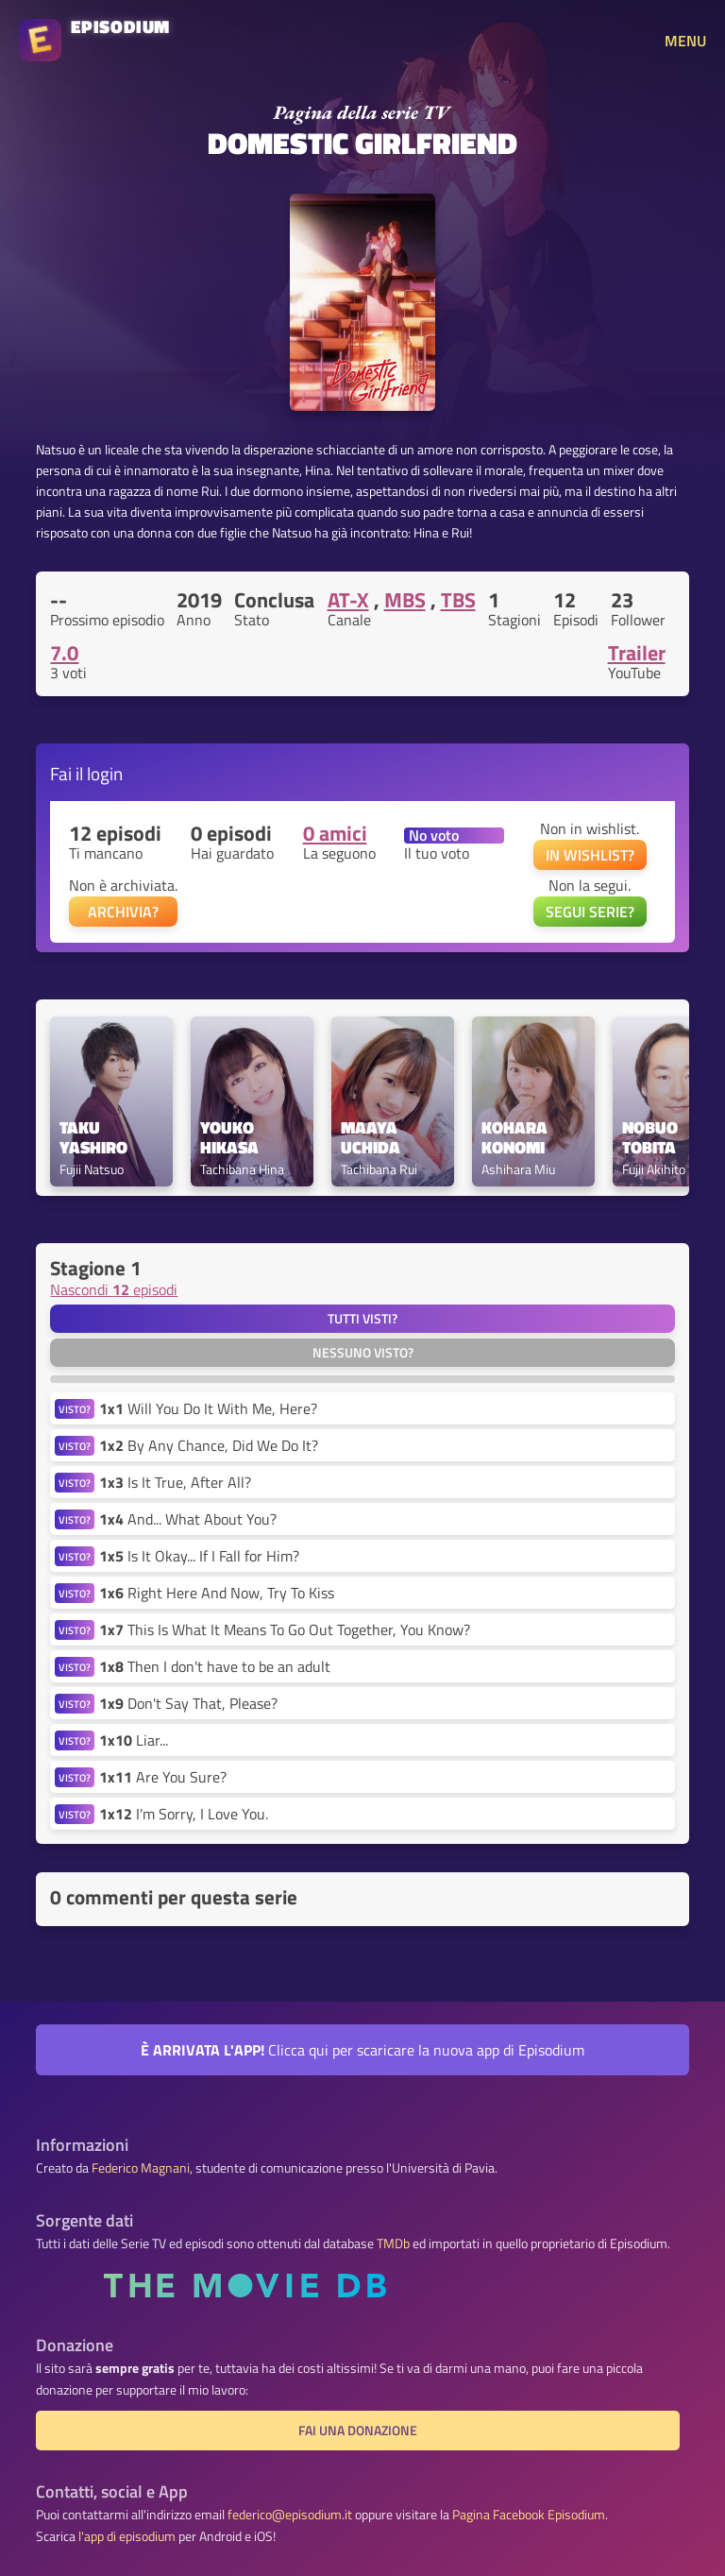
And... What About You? (188, 1519)
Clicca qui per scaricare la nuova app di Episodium (362, 2050)
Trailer (637, 653)
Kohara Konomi (516, 1138)
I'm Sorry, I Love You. (183, 1813)
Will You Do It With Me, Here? (208, 1408)
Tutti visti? (362, 1318)
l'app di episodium (127, 2536)
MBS (405, 600)
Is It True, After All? (175, 1482)
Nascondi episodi (113, 1289)
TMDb (393, 2243)
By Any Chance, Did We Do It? (208, 1445)
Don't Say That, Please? (188, 1703)
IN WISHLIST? (590, 855)
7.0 (64, 653)
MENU (685, 40)
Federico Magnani (141, 2168)
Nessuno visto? (362, 1352)
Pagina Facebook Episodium (528, 2514)
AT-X (348, 600)
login (105, 773)
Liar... (133, 1740)
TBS (458, 600)
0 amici (335, 833)
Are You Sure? (163, 1777)
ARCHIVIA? (123, 911)
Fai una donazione (357, 2430)
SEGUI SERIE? (590, 911)
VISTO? (75, 1409)
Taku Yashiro (93, 1138)
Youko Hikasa (229, 1138)
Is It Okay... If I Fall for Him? (199, 1555)
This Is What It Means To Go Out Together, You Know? (284, 1629)
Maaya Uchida (371, 1138)
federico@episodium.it (290, 2514)
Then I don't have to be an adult (214, 1666)
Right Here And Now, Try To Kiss (216, 1592)
